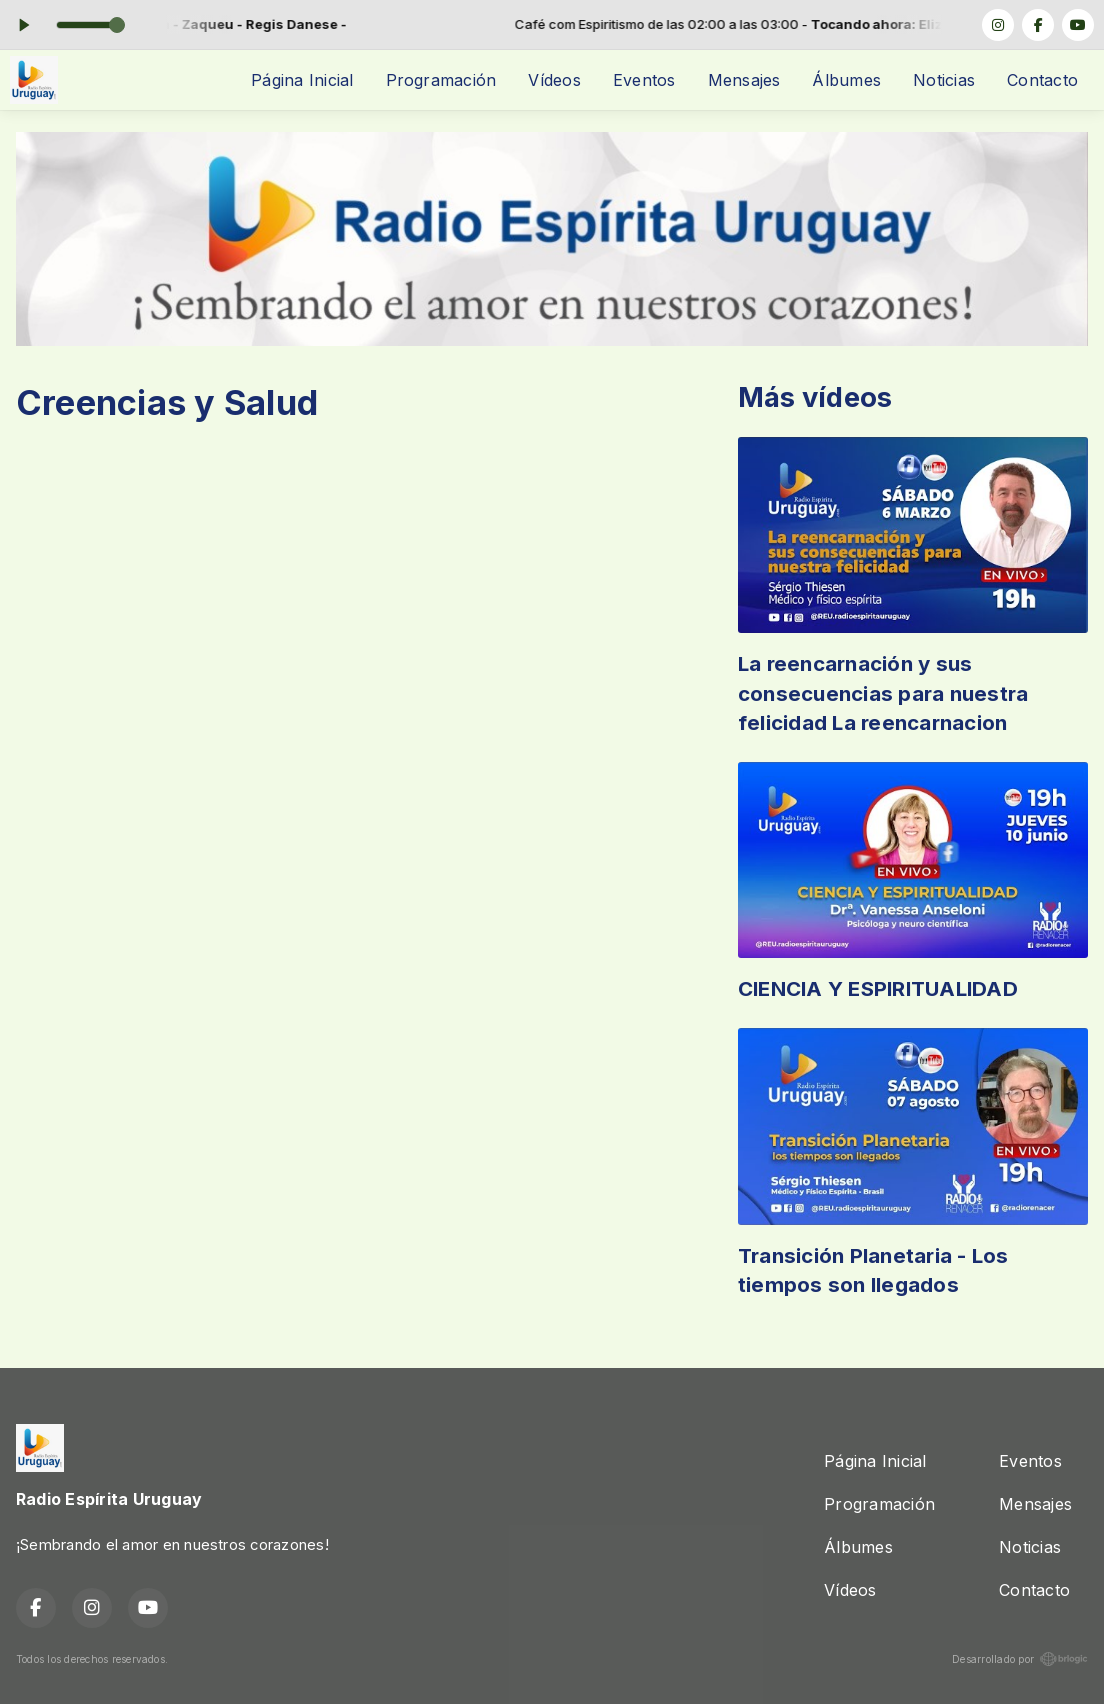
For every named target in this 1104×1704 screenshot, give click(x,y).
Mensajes (744, 80)
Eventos (644, 80)
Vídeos (554, 80)
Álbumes (846, 80)
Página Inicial (302, 80)
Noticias (944, 80)
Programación (441, 80)
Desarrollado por (1020, 1659)
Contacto (1042, 80)
